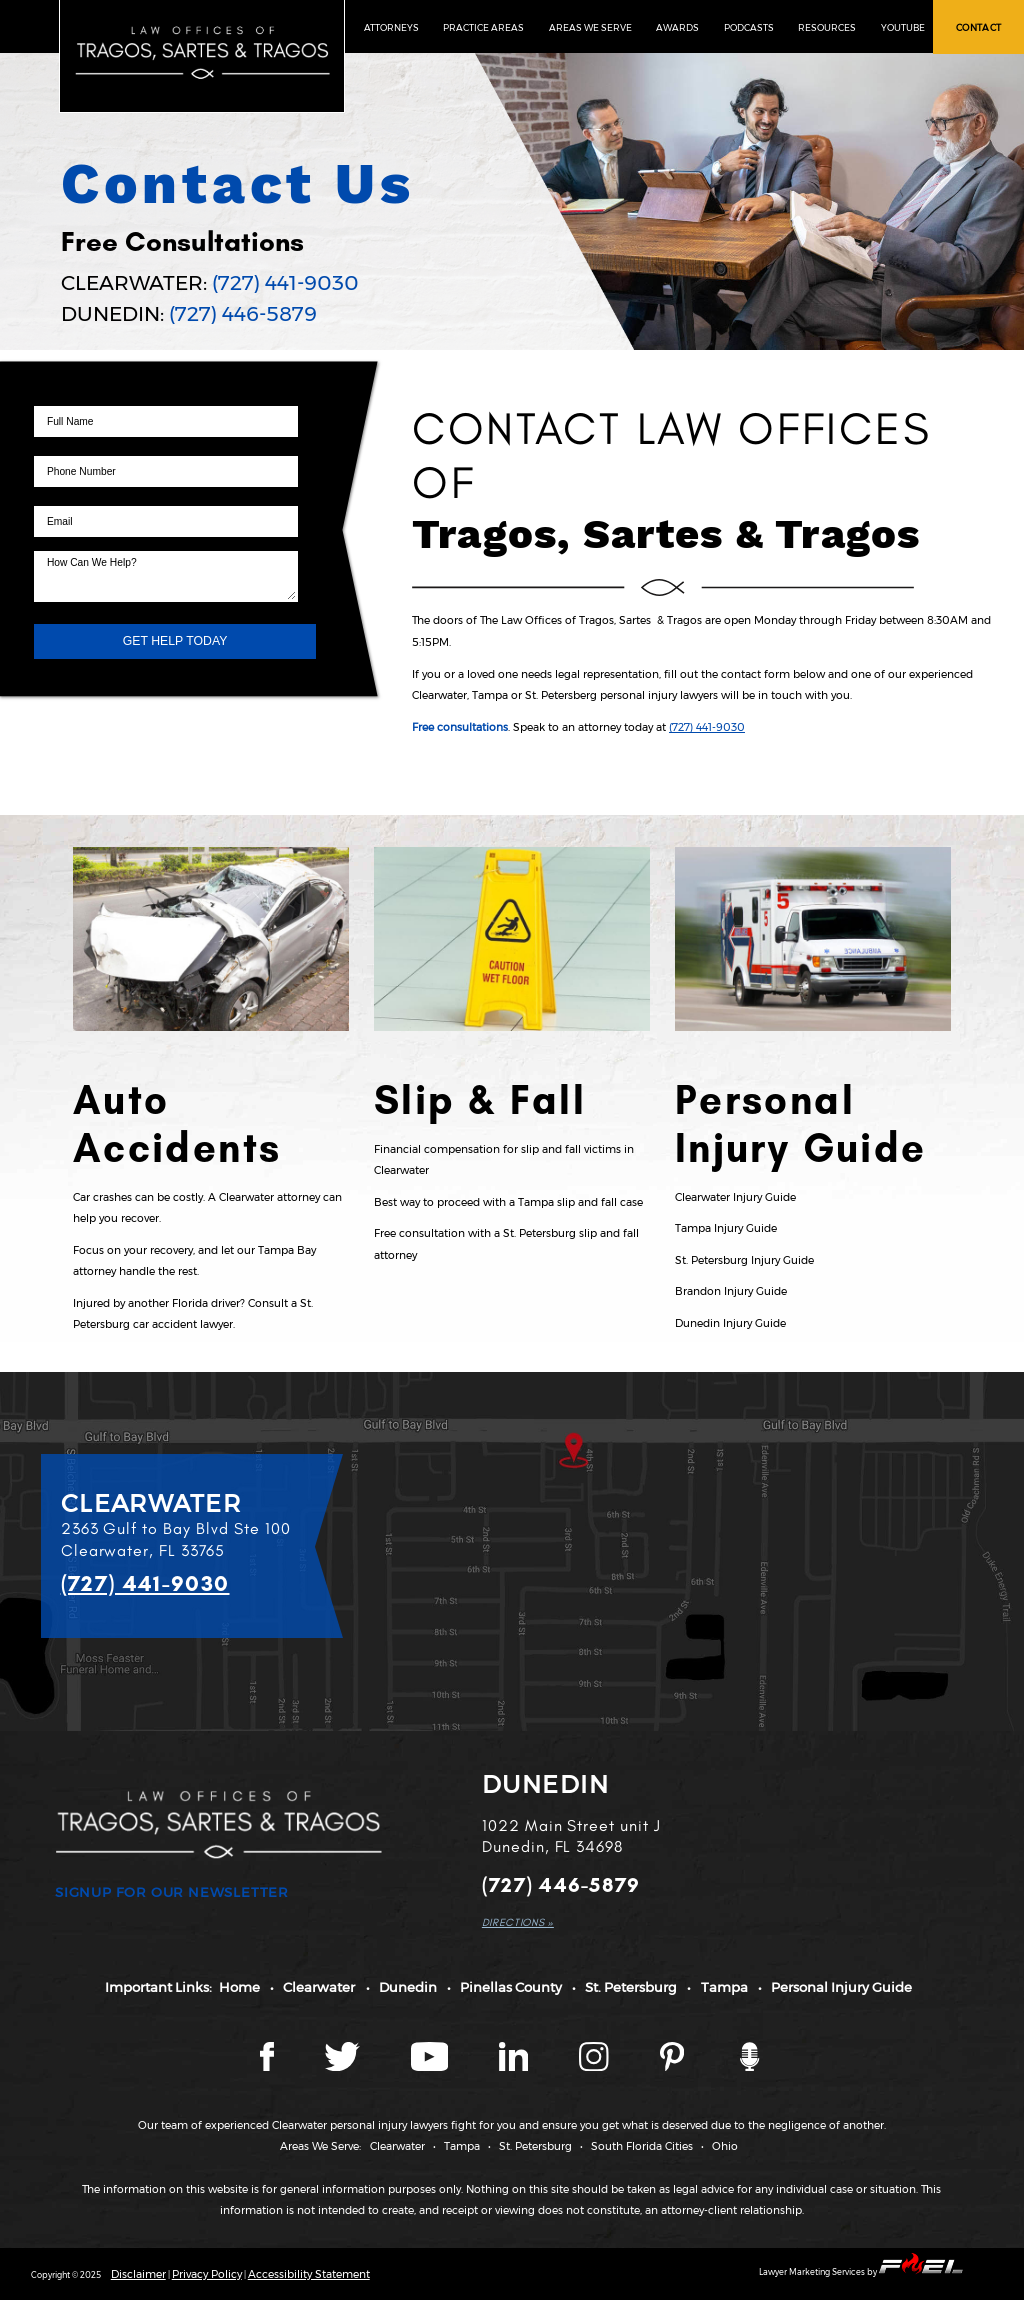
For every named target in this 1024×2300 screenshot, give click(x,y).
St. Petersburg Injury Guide (744, 1260)
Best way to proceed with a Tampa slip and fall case (508, 1202)
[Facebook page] (268, 2067)
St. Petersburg (631, 1987)
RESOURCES (827, 27)
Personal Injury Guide (841, 1987)
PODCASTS (749, 27)
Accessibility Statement (309, 2274)
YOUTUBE (903, 27)
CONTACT (979, 27)
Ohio (725, 2146)
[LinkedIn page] (515, 2067)
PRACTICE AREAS (483, 27)
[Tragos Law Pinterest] (673, 2067)
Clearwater (319, 1987)
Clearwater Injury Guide (735, 1197)
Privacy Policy (207, 2274)
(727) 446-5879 (243, 313)
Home (239, 1987)
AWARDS (677, 27)
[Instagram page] (595, 2067)
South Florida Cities (642, 2146)
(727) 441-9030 (285, 282)
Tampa (724, 1987)
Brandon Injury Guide (731, 1291)
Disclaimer (138, 2274)
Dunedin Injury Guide (730, 1323)
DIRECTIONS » (518, 1922)
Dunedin (408, 1987)
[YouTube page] (431, 2067)
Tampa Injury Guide (726, 1228)
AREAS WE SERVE (590, 27)
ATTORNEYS (391, 27)
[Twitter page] (344, 2067)
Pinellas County (511, 1987)
